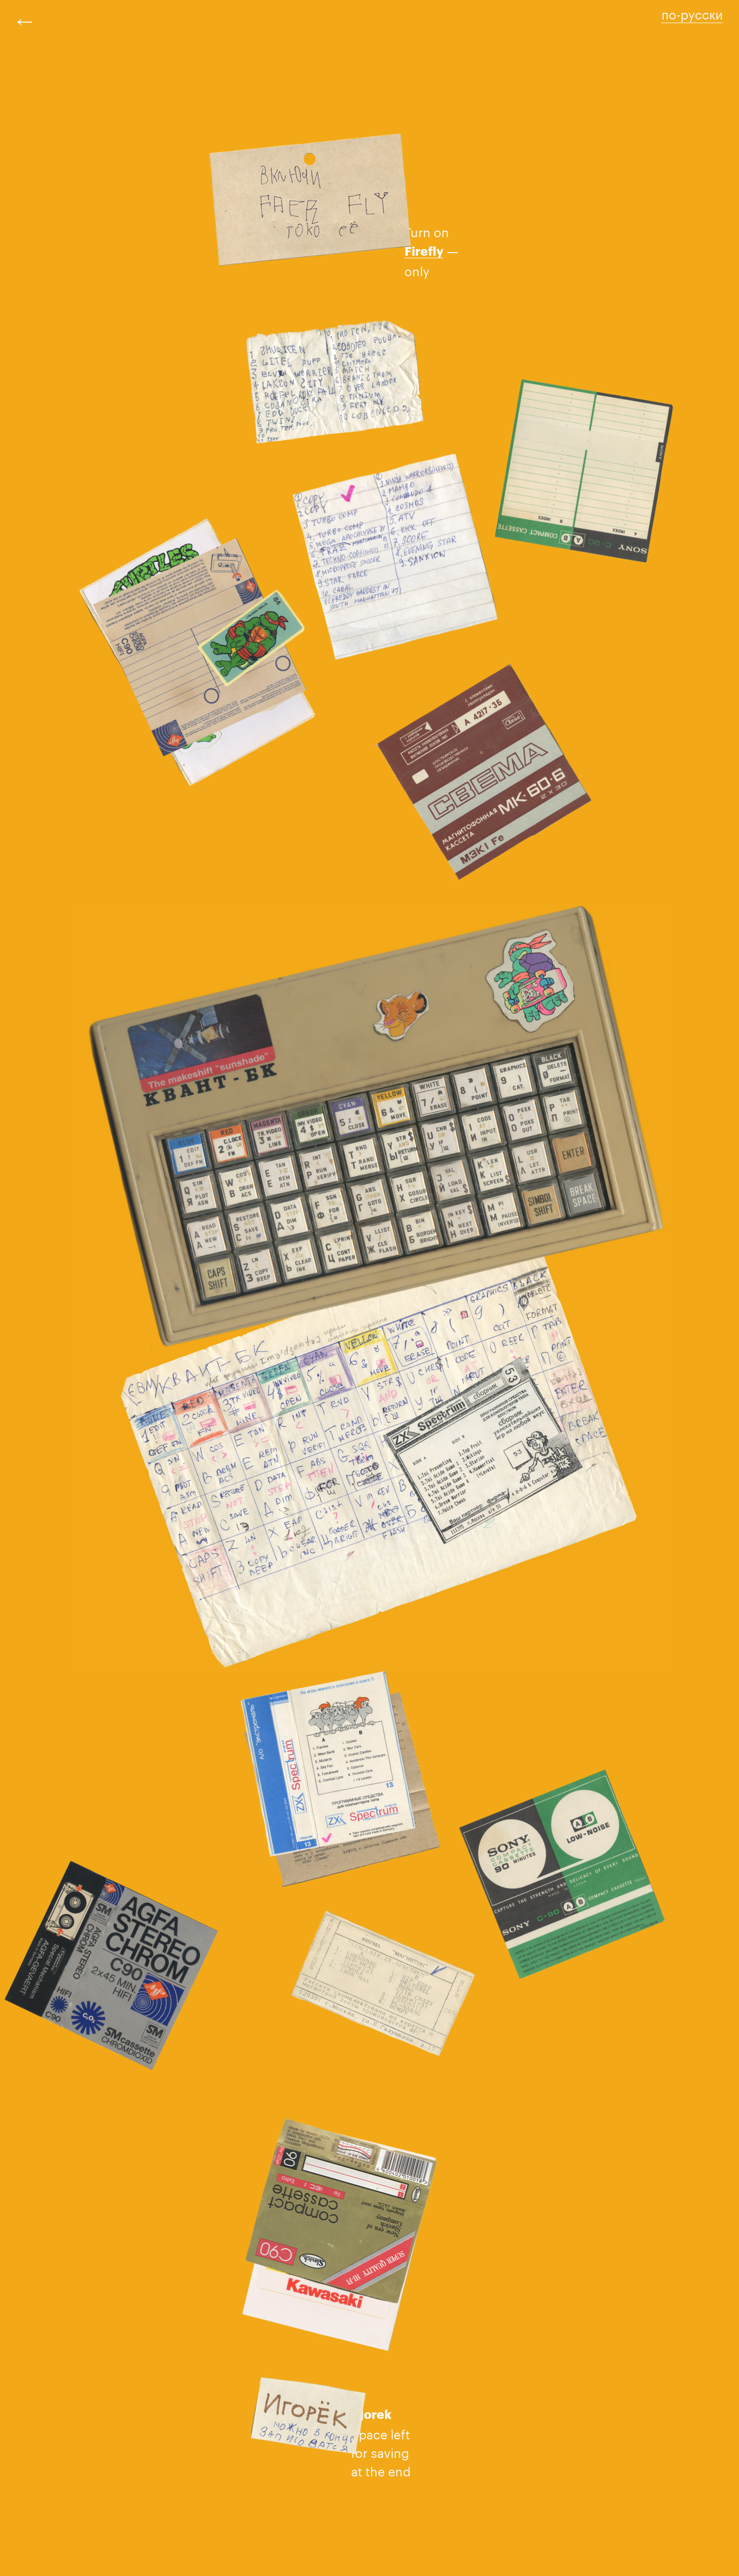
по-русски (692, 13)
